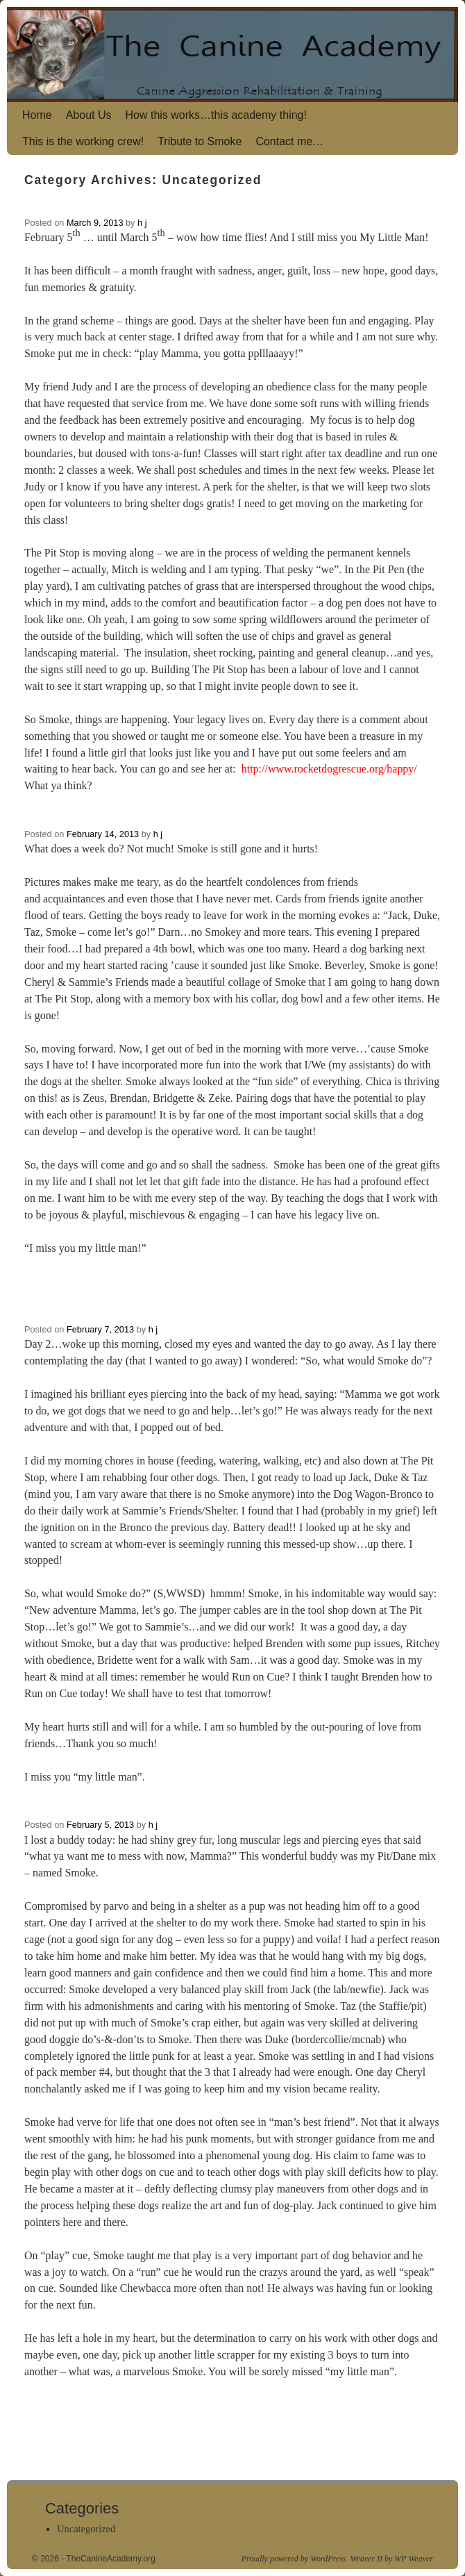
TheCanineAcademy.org (110, 2558)
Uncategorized (86, 2528)
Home (37, 115)
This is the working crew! (83, 141)
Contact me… (289, 141)
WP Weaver (413, 2558)
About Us (89, 115)
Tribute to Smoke (200, 141)
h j (141, 222)
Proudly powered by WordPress (294, 2558)
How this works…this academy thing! (216, 115)
